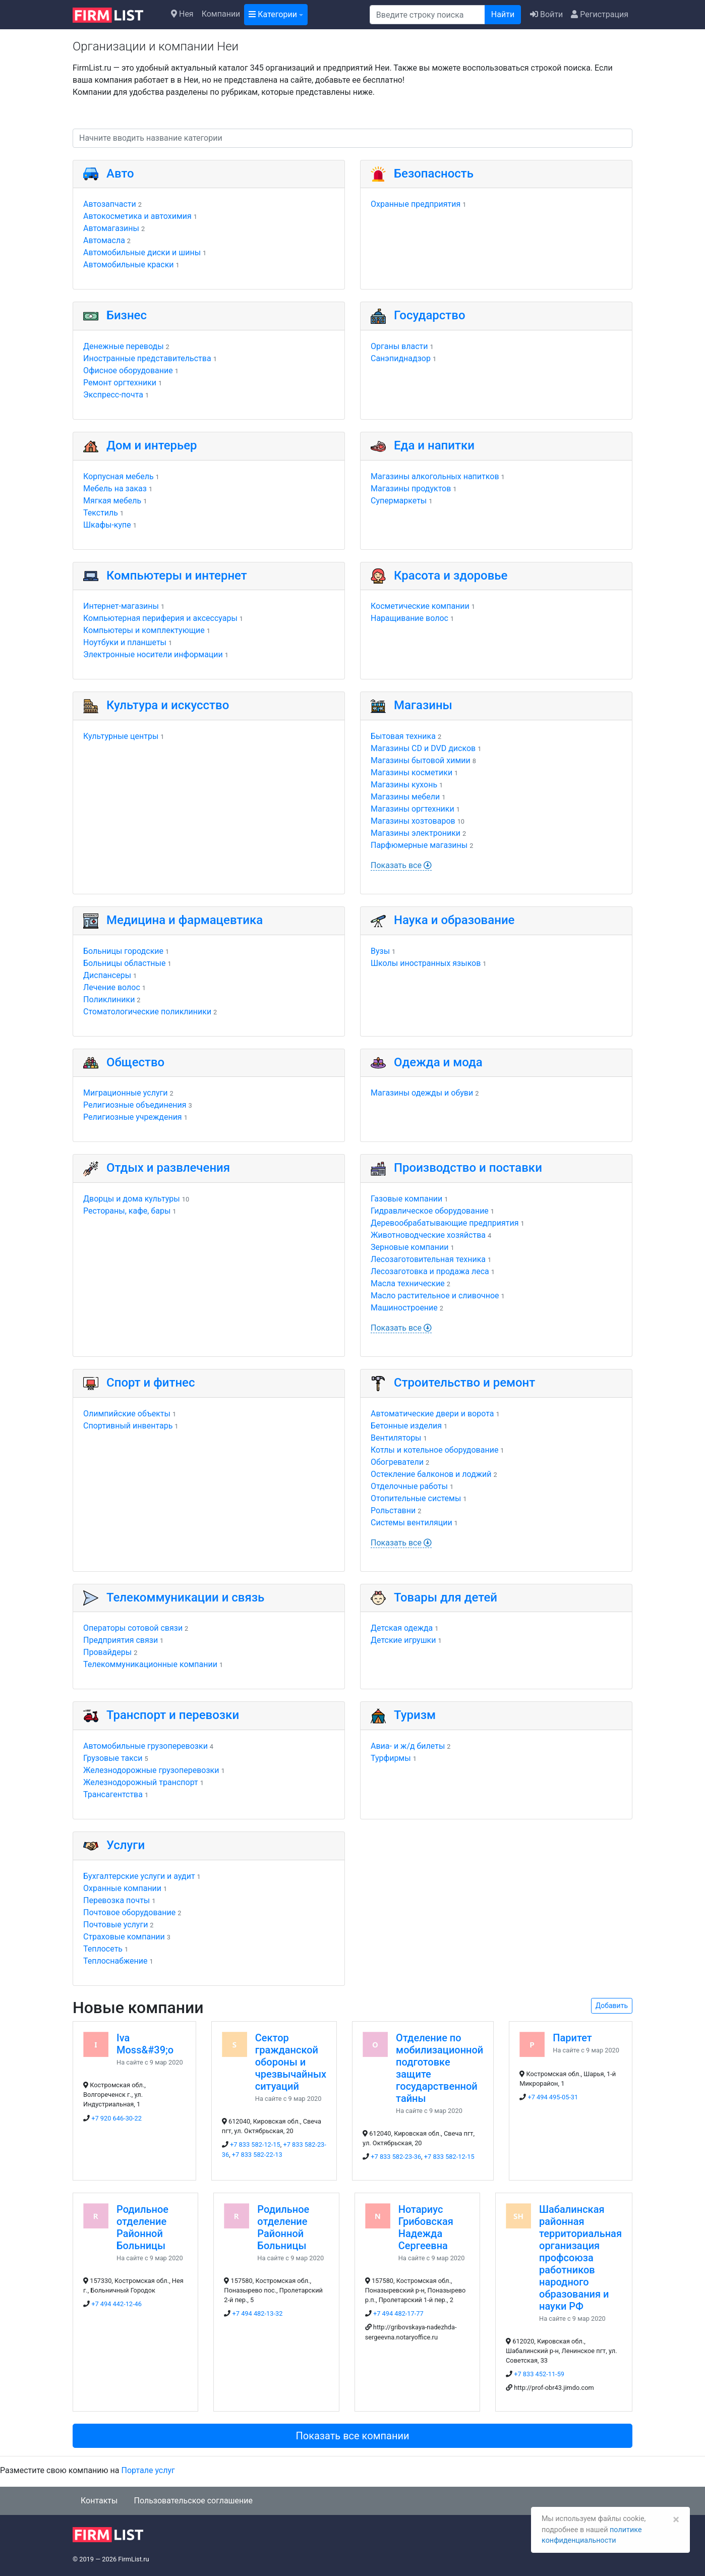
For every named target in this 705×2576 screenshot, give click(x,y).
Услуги (125, 1845)
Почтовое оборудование (129, 1912)
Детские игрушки (403, 1640)
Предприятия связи (120, 1640)
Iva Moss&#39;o (144, 2044)
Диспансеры (107, 975)
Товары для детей (445, 1597)
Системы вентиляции (411, 1522)
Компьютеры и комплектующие (144, 630)
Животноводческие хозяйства (428, 1235)
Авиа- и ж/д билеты (408, 1746)
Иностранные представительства (147, 358)
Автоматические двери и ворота (432, 1413)
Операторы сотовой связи (133, 1628)
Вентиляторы (396, 1438)
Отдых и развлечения (168, 1168)
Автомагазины (111, 228)
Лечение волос (111, 987)
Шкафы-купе (107, 525)
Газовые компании (406, 1199)
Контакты (99, 2500)
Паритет (572, 2038)
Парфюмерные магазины (419, 845)
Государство (429, 315)
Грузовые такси (112, 1758)
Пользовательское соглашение (193, 2500)
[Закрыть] (676, 2519)
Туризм (415, 1715)
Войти (546, 14)
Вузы (380, 951)
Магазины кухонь (404, 784)
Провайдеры (107, 1652)
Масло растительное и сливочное (435, 1295)
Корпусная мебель (118, 476)
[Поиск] (427, 14)
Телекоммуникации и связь (185, 1597)
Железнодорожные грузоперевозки (151, 1770)
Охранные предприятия (415, 204)
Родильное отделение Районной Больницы (142, 2227)
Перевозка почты (116, 1900)
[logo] (116, 14)
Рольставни (393, 1510)
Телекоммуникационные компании (150, 1664)
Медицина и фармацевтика (184, 920)
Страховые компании (124, 1936)
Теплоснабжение (115, 1961)
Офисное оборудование (128, 370)
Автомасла (104, 240)
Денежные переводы (123, 346)
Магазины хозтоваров (413, 821)
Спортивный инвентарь (127, 1425)
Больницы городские (123, 951)
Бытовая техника (403, 736)
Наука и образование (454, 920)
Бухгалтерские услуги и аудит (139, 1876)
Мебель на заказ (115, 488)
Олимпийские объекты (126, 1413)
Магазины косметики (411, 772)
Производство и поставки (468, 1168)
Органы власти (399, 346)
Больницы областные (124, 963)
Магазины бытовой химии (421, 760)
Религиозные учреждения (132, 1117)
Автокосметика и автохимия (137, 216)
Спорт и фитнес (150, 1383)
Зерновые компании (409, 1247)
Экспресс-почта (113, 394)
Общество (135, 1062)
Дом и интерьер (151, 445)
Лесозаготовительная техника (428, 1259)
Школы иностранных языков (426, 963)
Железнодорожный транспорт (140, 1782)
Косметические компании (420, 606)
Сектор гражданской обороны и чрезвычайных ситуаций (290, 2062)
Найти (502, 14)
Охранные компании (122, 1888)
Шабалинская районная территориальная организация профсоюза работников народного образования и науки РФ (580, 2257)
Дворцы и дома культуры (131, 1199)
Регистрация (599, 14)
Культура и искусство (167, 705)
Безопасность (434, 173)
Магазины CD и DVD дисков (423, 748)
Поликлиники (109, 999)
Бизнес (126, 315)
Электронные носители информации (153, 654)
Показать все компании (352, 2436)
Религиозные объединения (135, 1105)
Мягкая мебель (112, 500)
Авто (120, 173)
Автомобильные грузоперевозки (145, 1746)
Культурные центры (120, 736)
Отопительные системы (416, 1498)
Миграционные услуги (125, 1093)
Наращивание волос (409, 618)
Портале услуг (148, 2470)
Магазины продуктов (411, 488)
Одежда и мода (438, 1062)
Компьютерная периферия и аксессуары (160, 618)
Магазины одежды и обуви (422, 1093)
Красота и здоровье (450, 575)
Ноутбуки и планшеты (124, 642)
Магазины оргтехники (412, 809)
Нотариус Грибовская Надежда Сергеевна (425, 2227)
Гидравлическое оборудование (430, 1211)
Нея (182, 14)
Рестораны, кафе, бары (126, 1211)
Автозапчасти (109, 204)
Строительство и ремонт (464, 1383)
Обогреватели (397, 1462)
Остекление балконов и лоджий (431, 1474)
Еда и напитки (434, 445)
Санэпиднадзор (401, 358)
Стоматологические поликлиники (147, 1011)
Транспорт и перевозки (172, 1715)
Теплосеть (103, 1949)
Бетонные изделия (406, 1425)
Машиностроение (404, 1307)
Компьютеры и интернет (176, 575)
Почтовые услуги (115, 1924)
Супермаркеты (399, 500)
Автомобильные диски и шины (142, 252)
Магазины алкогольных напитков (435, 476)
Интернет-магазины (121, 606)
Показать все (401, 865)
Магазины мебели (405, 797)
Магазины (423, 705)
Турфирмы (391, 1758)
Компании (221, 14)
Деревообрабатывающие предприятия (444, 1223)
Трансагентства (113, 1794)
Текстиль (100, 513)
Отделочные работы (409, 1486)
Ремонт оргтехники (119, 382)
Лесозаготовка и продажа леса (430, 1271)
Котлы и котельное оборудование (434, 1450)
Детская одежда (402, 1628)
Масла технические (408, 1283)
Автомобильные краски (128, 264)
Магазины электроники (415, 833)
